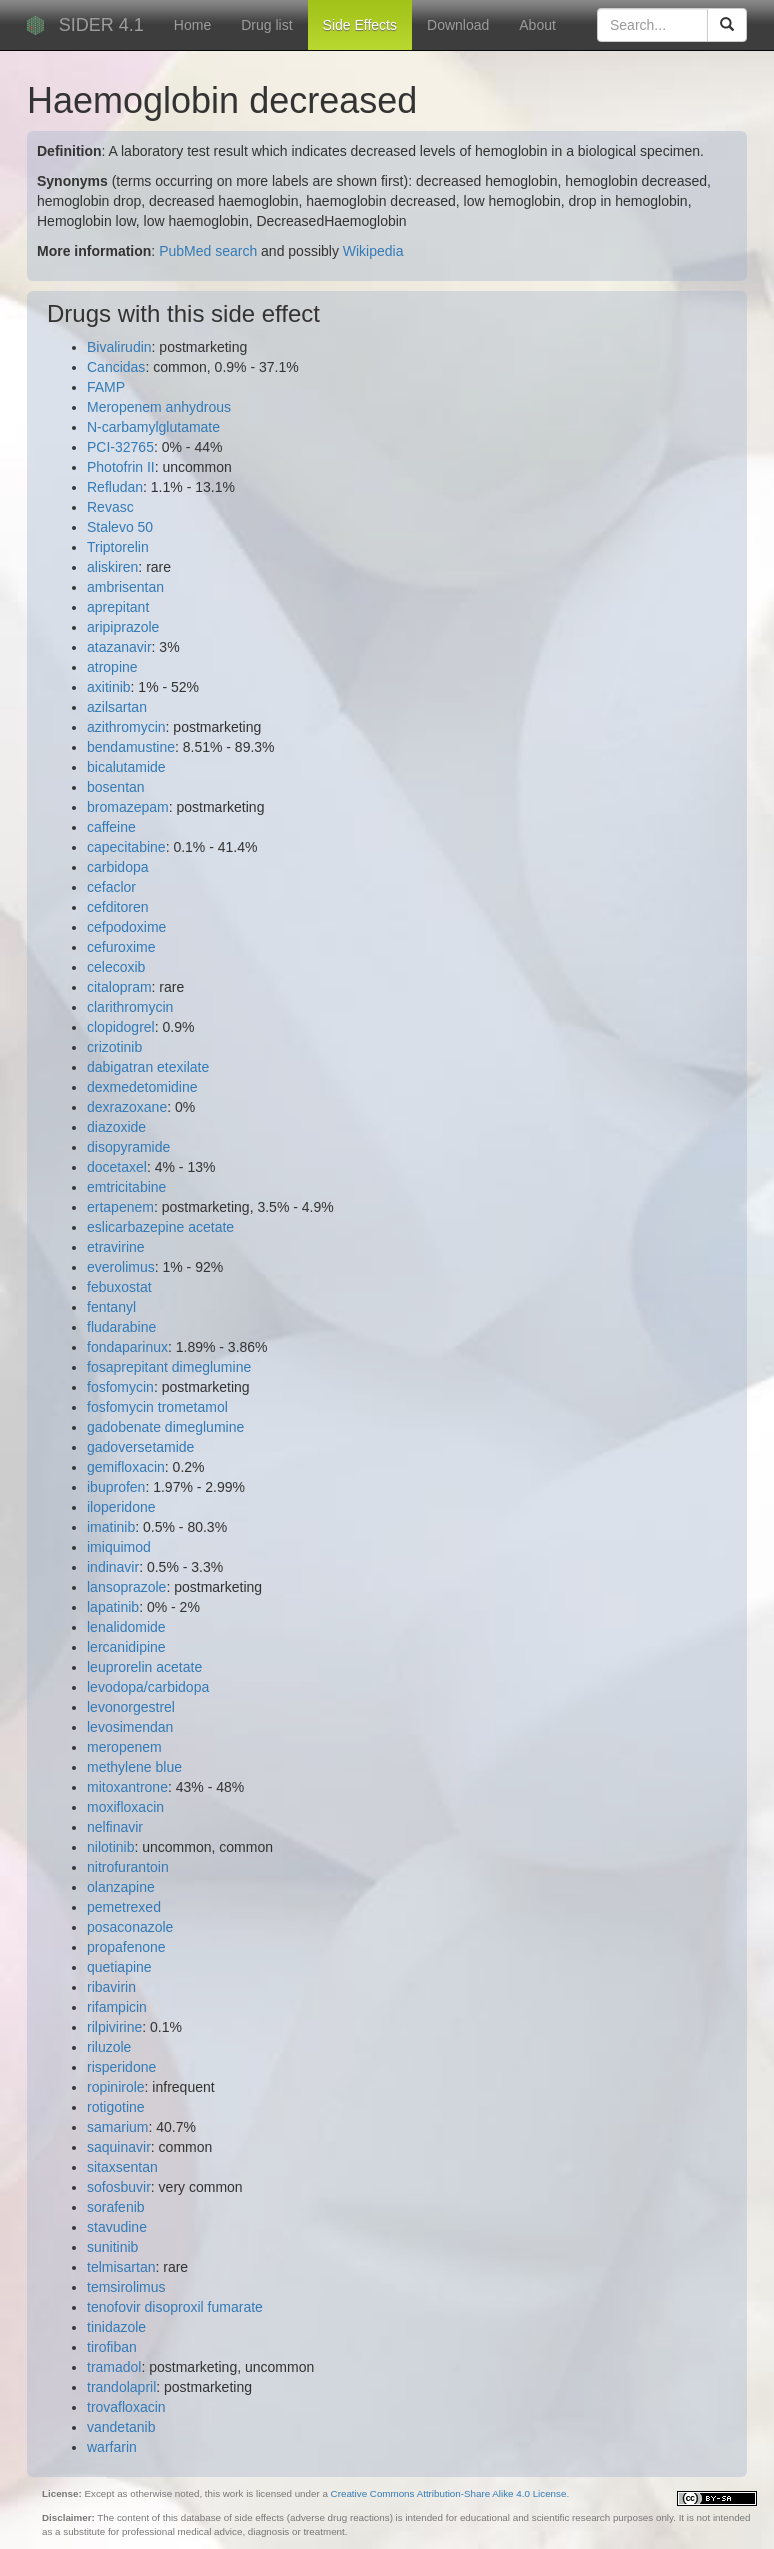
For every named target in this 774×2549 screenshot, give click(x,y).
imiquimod (119, 1547)
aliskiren (112, 567)
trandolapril (121, 2387)
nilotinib (110, 1847)
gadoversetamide (140, 1447)
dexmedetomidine (142, 1087)
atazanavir (119, 647)
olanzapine (121, 1887)
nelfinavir (115, 1827)
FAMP (106, 387)
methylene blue (134, 1767)
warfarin (112, 2447)
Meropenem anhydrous (159, 407)
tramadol (114, 2367)
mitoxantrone (127, 1787)
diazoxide (116, 1127)
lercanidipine (126, 1647)
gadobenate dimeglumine (165, 1427)
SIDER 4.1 (101, 25)
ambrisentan (125, 587)
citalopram (119, 987)
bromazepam (128, 807)
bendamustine (131, 747)
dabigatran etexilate (148, 1067)
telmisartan (121, 2267)
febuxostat (119, 1287)
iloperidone (121, 1507)
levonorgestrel (131, 1707)
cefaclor (111, 887)
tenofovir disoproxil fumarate (175, 2307)
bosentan (116, 787)
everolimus (121, 1267)
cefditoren (117, 907)
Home (192, 25)
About (537, 25)
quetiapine (119, 1967)
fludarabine (121, 1327)
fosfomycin (120, 1387)
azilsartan (117, 707)
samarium (117, 2127)
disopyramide (128, 1147)
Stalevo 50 (120, 527)
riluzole (109, 2047)
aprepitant (118, 607)
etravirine (116, 1247)
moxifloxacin (125, 1807)
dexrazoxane (127, 1107)
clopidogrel (121, 1027)
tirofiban (112, 2347)
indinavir (113, 1567)
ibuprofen (116, 1487)
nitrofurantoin (128, 1867)
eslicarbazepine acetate (160, 1227)
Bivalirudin (119, 347)
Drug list (266, 25)
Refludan (115, 487)
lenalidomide (126, 1627)
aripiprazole (123, 627)
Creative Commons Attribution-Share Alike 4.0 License (449, 2493)
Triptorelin (118, 547)
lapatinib (113, 1607)
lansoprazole (126, 1587)
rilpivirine (114, 2027)
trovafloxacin (126, 2407)
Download (458, 25)
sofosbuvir (119, 2187)
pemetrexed (124, 1907)
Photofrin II (121, 467)
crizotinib (114, 1047)
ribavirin (111, 1987)
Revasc (110, 507)
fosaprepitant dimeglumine (169, 1367)
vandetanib (121, 2427)
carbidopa (118, 867)
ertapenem (120, 1207)
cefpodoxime (126, 927)
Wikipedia (373, 251)
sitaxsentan (122, 2167)
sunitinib (112, 2247)
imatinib (111, 1527)
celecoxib (116, 967)
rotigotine (116, 2107)
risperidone (121, 2067)
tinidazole (116, 2327)
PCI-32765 (120, 447)
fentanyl (111, 1307)
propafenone (126, 1947)
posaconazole (130, 1927)
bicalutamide (126, 767)
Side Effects (360, 25)
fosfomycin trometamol (157, 1407)
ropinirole (116, 2087)
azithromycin (126, 727)
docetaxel (117, 1167)
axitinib (109, 687)
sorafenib (116, 2207)
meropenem (124, 1747)
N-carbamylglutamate (153, 427)
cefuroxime (121, 947)
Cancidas (116, 367)
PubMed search (208, 251)
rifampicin (117, 2007)
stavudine (117, 2227)
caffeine (111, 827)
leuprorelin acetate (144, 1667)
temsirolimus (126, 2287)
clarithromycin (130, 1007)
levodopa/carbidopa (148, 1687)
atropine (112, 667)
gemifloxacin (126, 1467)
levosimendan (130, 1727)
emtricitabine (126, 1187)
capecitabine (126, 847)
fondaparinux (127, 1347)
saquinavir (119, 2147)
